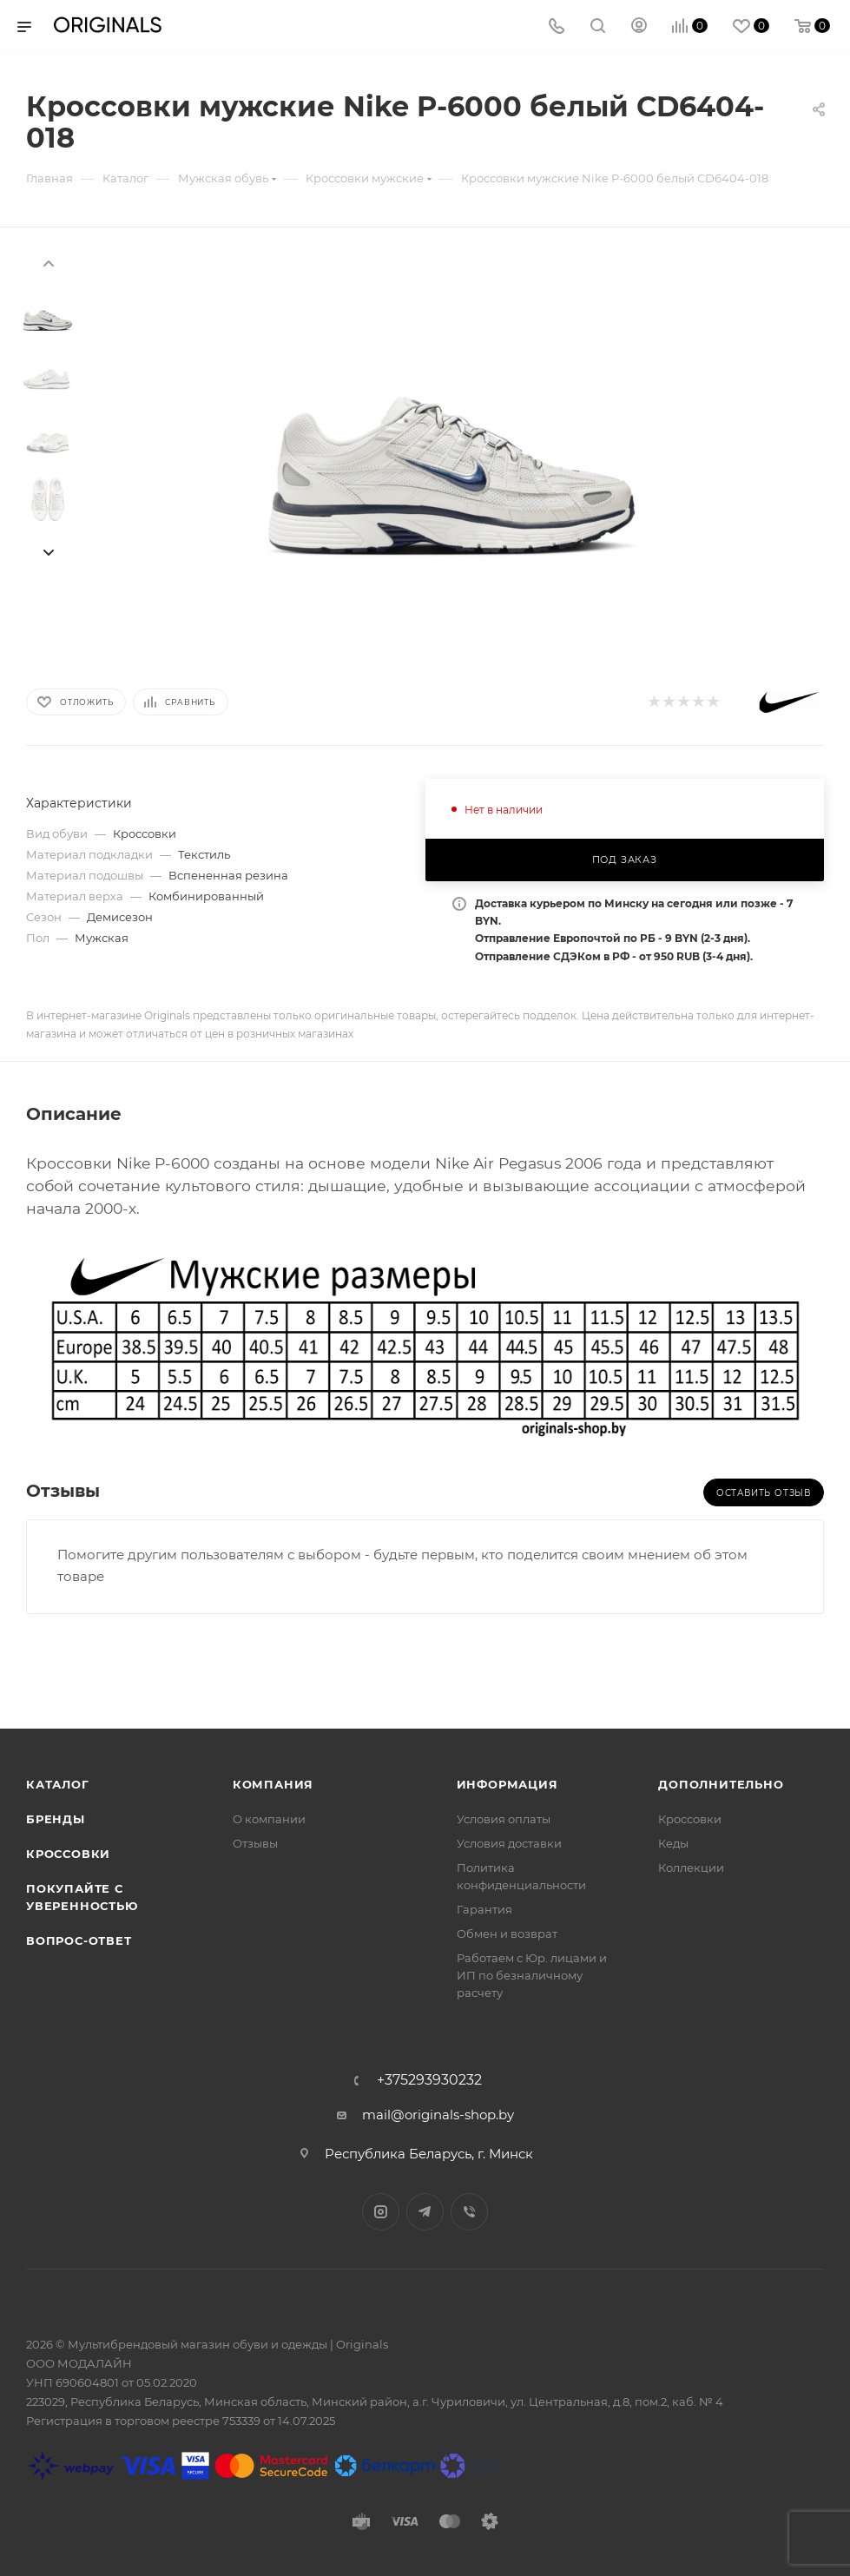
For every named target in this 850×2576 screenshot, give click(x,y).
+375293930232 (429, 2080)
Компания (273, 1784)
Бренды (55, 1819)
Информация (507, 1784)
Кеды (673, 1843)
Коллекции (691, 1867)
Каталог (57, 1784)
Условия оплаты (503, 1819)
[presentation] (47, 262)
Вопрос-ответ (79, 1940)
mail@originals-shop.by (438, 2114)
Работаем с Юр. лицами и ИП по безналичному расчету (532, 1975)
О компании (269, 1819)
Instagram (380, 2211)
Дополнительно (720, 1784)
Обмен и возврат (507, 1933)
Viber (469, 2211)
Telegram (425, 2211)
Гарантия (484, 1909)
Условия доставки (509, 1843)
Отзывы (255, 1843)
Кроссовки (68, 1854)
